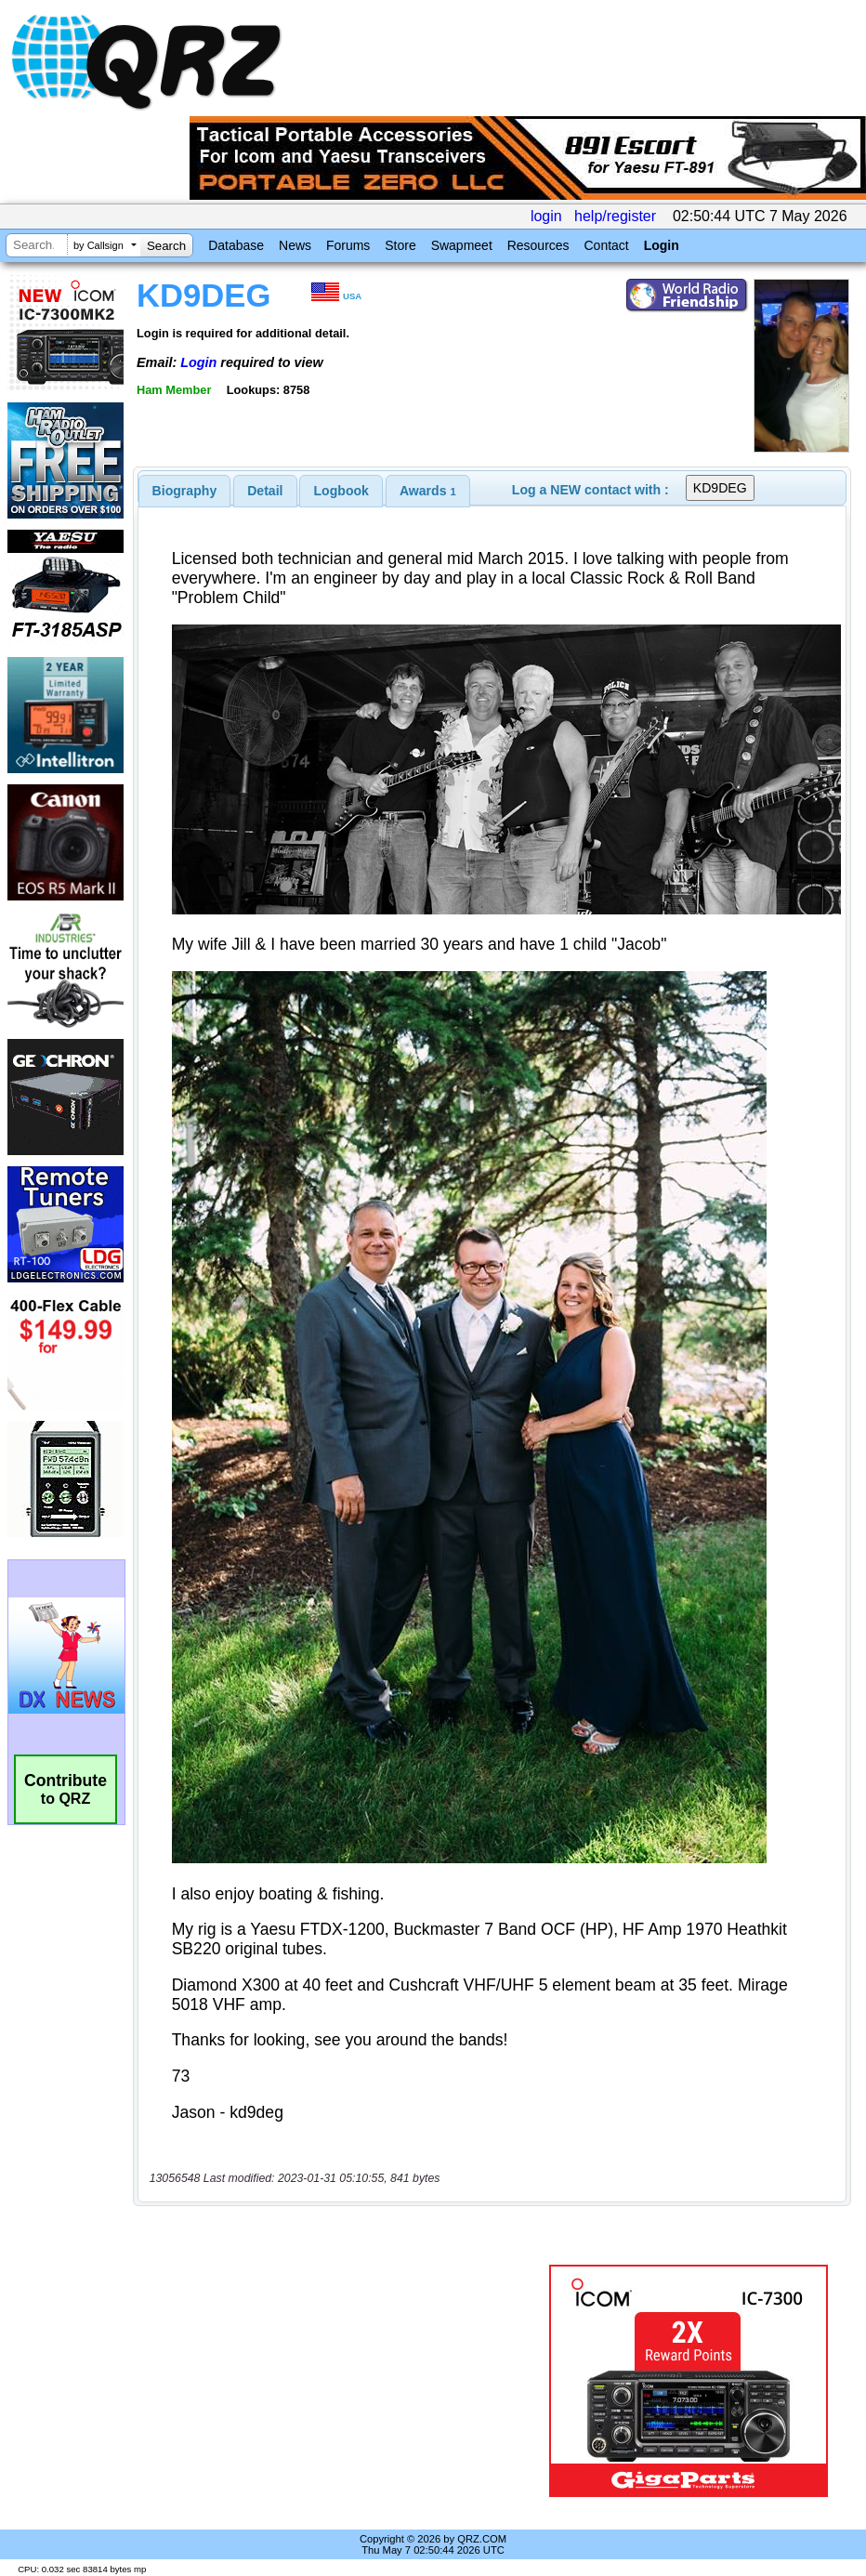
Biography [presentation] (184, 490)
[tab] (184, 490)
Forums (348, 245)
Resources (538, 245)
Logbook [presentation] (341, 490)
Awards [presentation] (428, 490)
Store (400, 245)
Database (236, 245)
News (295, 245)
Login (661, 245)
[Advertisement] (345, 2381)
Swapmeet (461, 245)
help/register (615, 216)
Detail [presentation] (264, 490)
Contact (606, 245)
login (546, 216)
